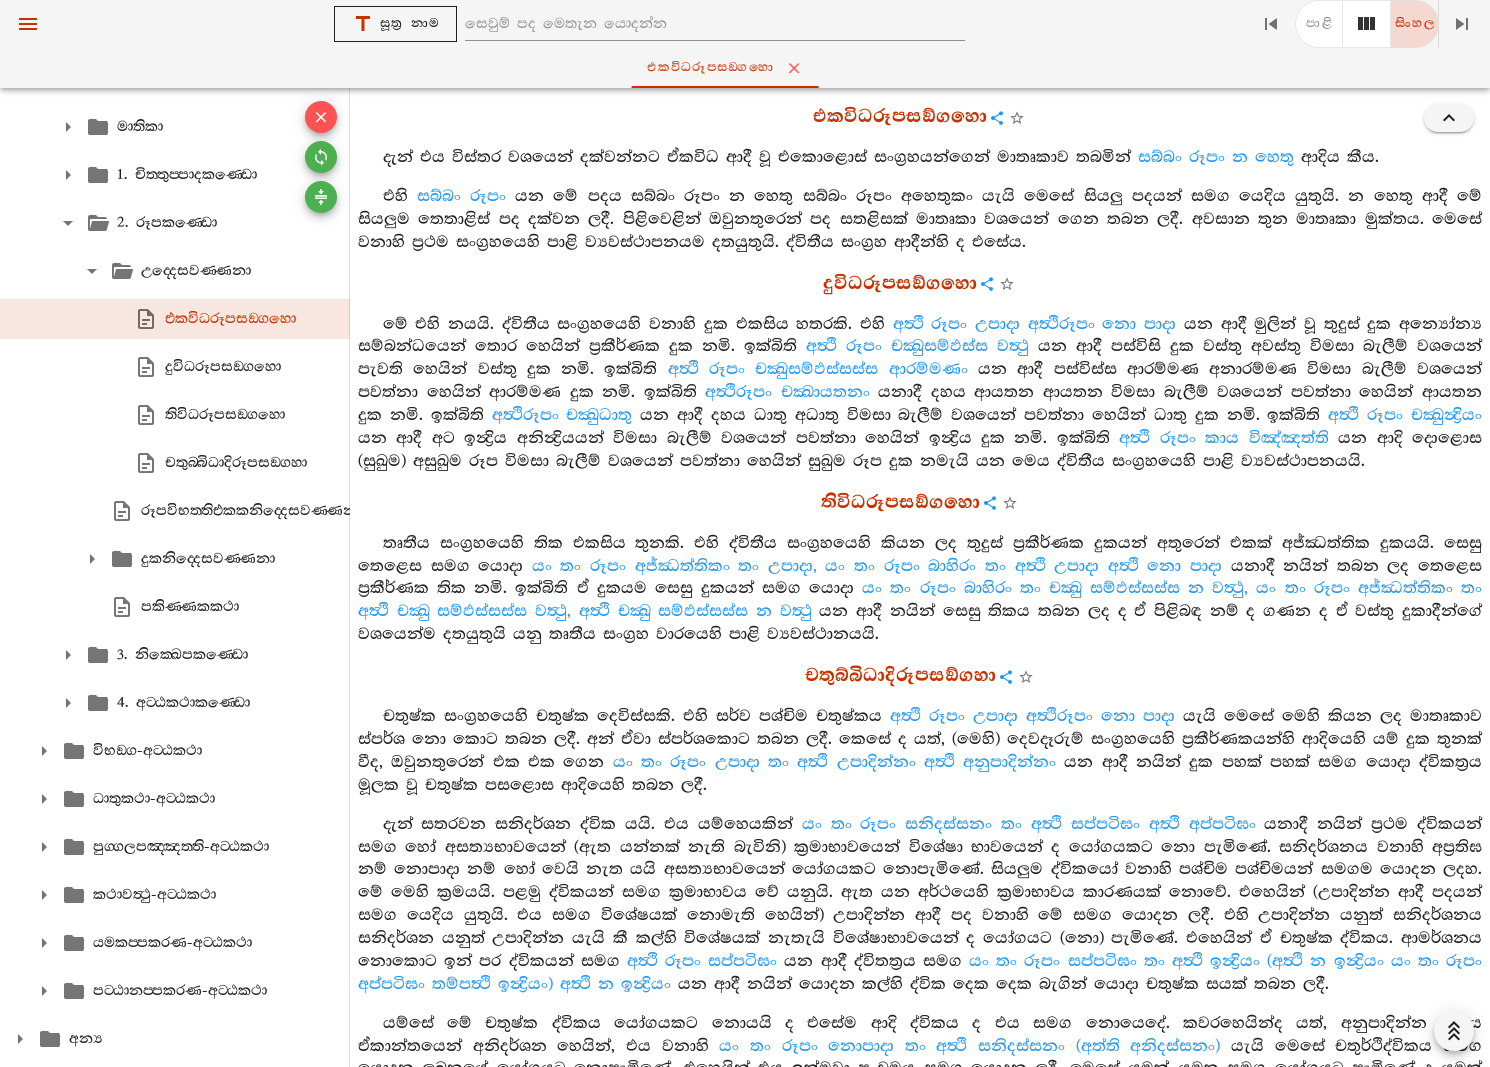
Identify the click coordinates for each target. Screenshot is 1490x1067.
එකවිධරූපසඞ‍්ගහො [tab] (749, 68)
